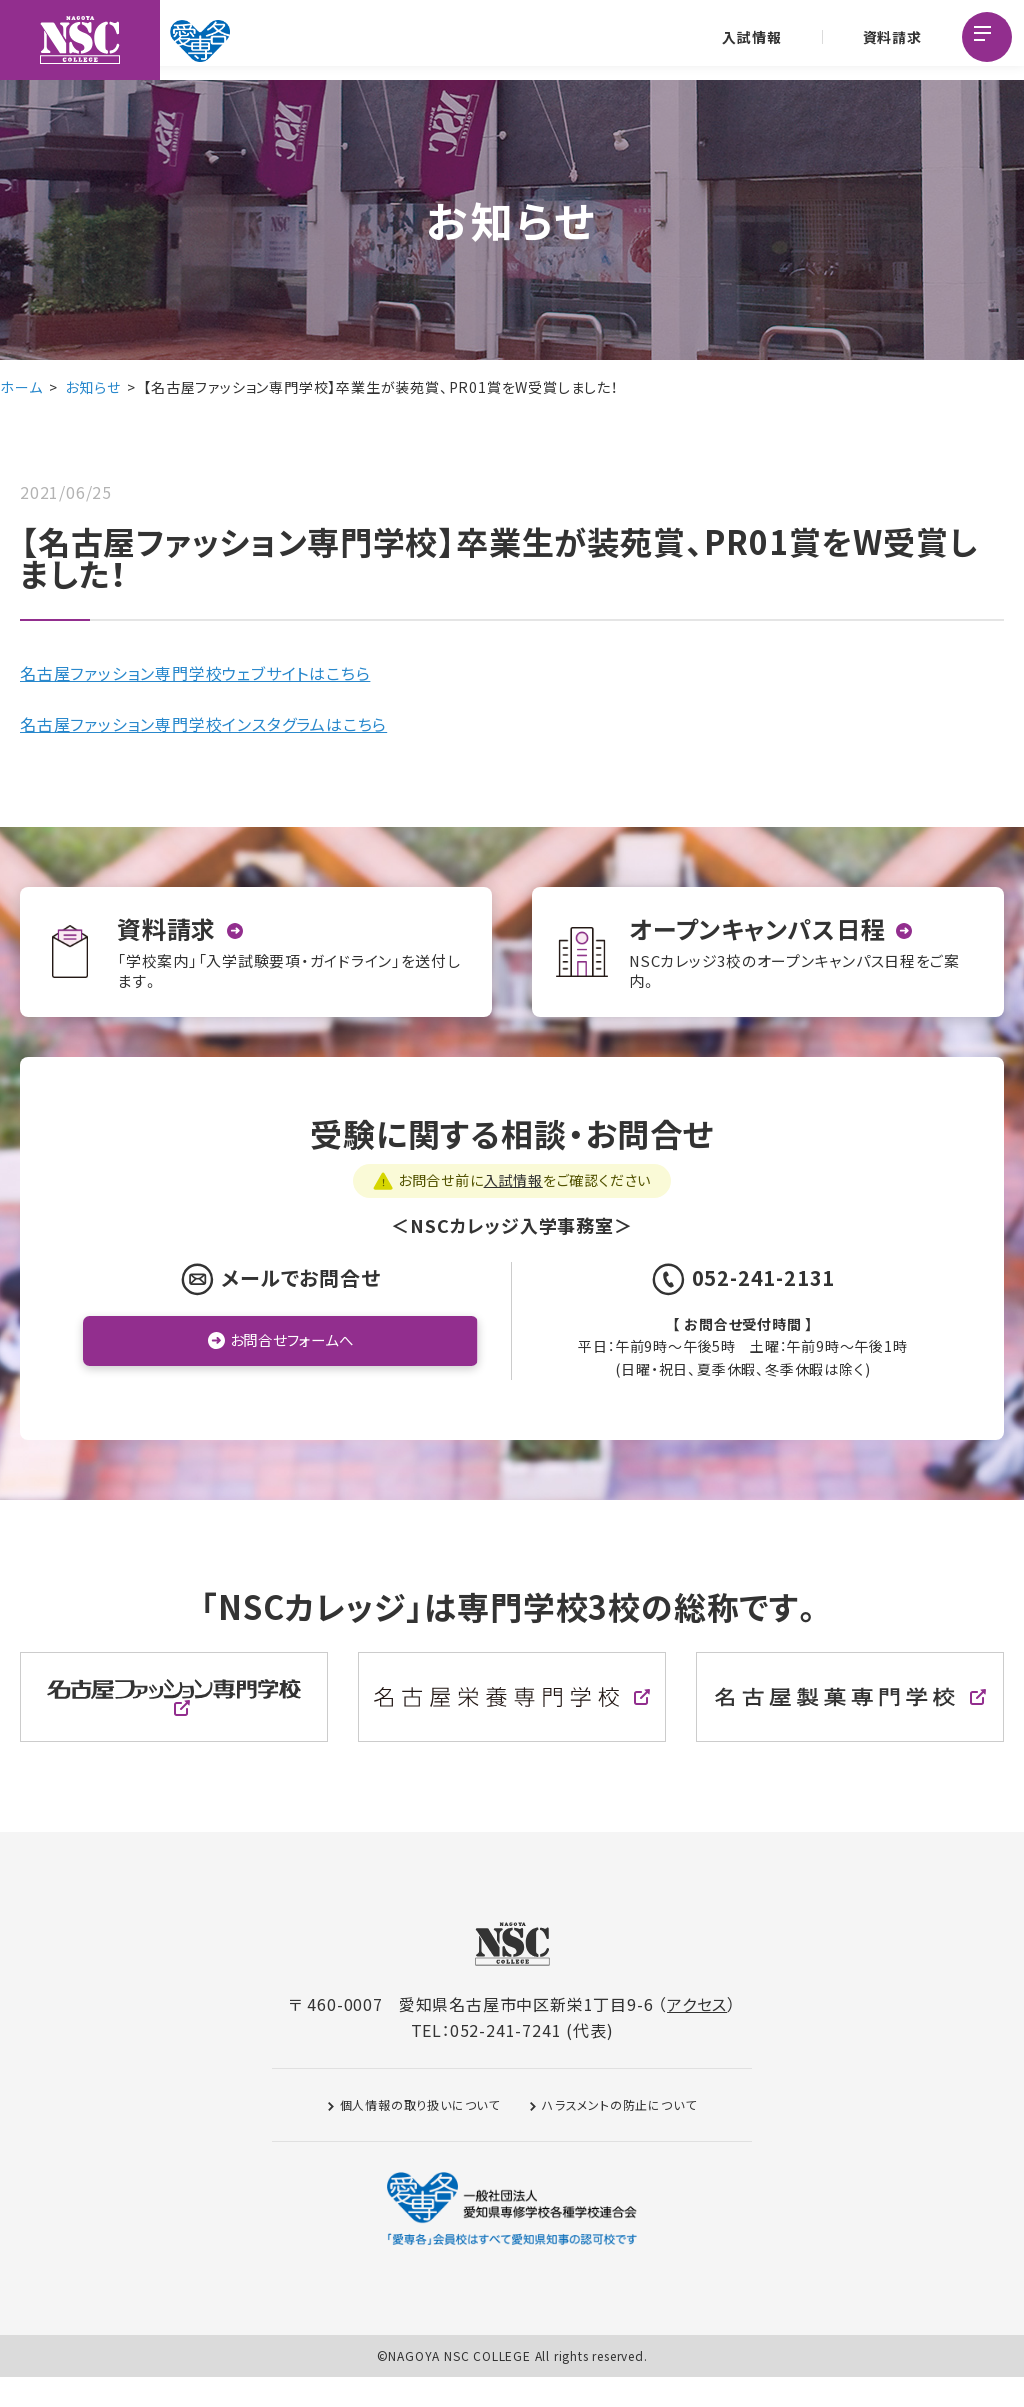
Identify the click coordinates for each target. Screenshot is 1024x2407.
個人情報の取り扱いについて (420, 2134)
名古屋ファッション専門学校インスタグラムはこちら (203, 724)
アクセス (697, 2034)
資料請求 (889, 40)
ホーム (21, 387)
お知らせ (92, 387)
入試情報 (749, 40)
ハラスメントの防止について (619, 2134)
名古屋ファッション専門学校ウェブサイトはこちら (195, 673)
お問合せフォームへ (291, 1371)
